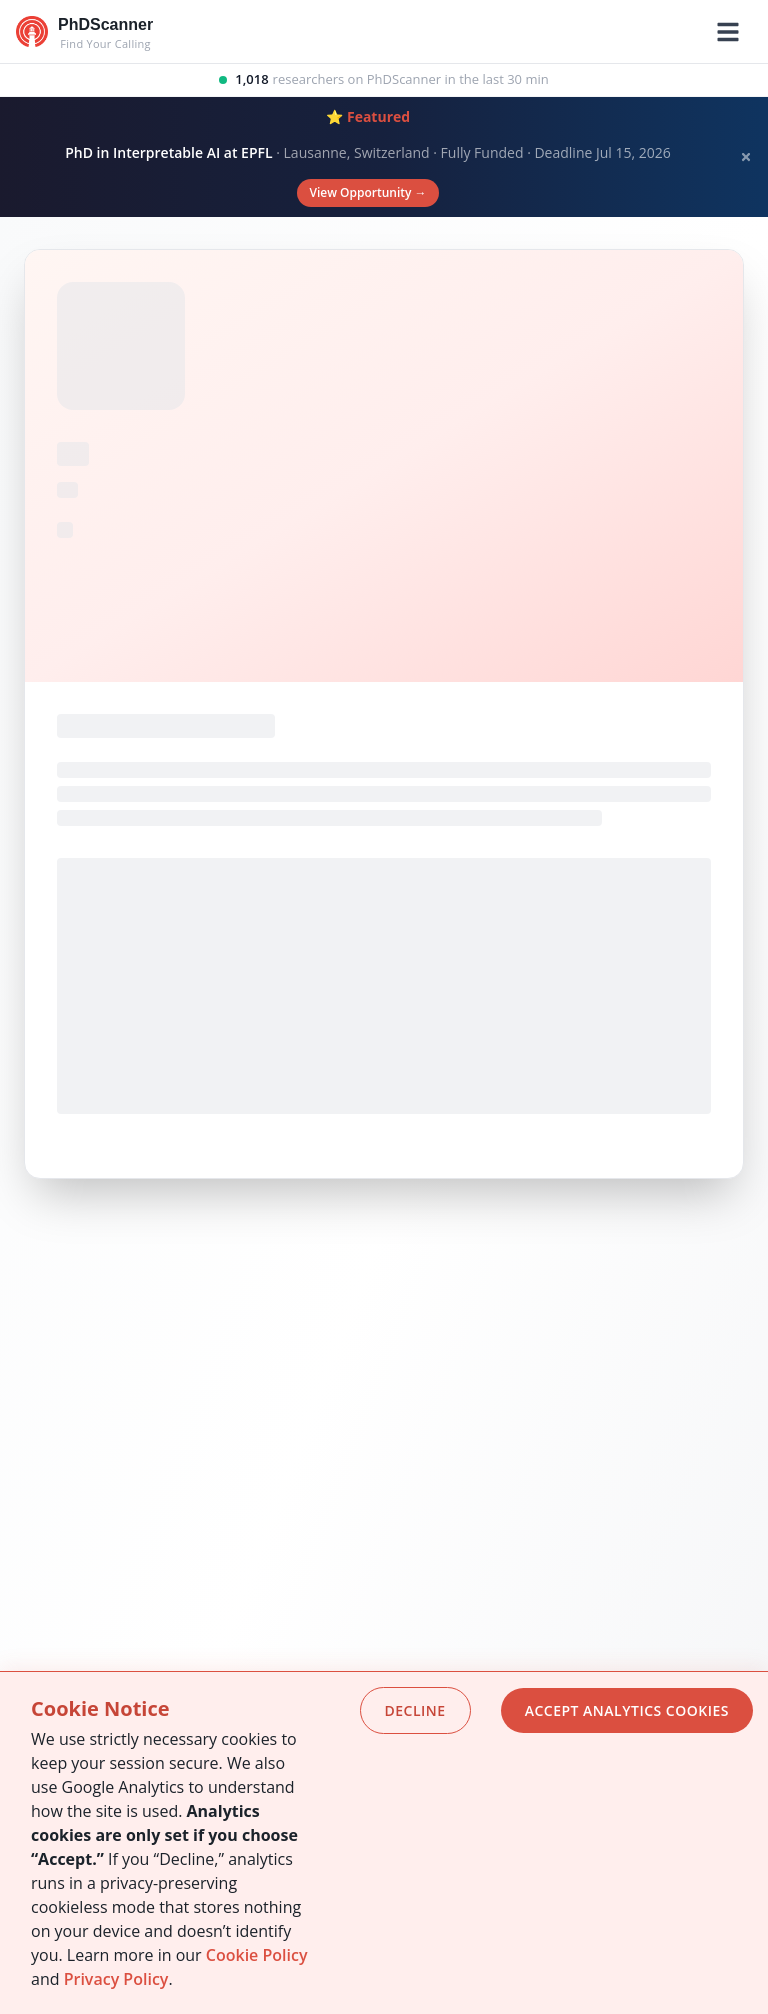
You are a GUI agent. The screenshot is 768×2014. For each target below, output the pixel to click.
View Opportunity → (367, 192)
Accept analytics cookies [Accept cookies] (627, 1710)
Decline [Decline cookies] (415, 1710)
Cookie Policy (257, 1955)
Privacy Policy (116, 1979)
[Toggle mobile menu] (728, 32)
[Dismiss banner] (746, 157)
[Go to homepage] (84, 32)
